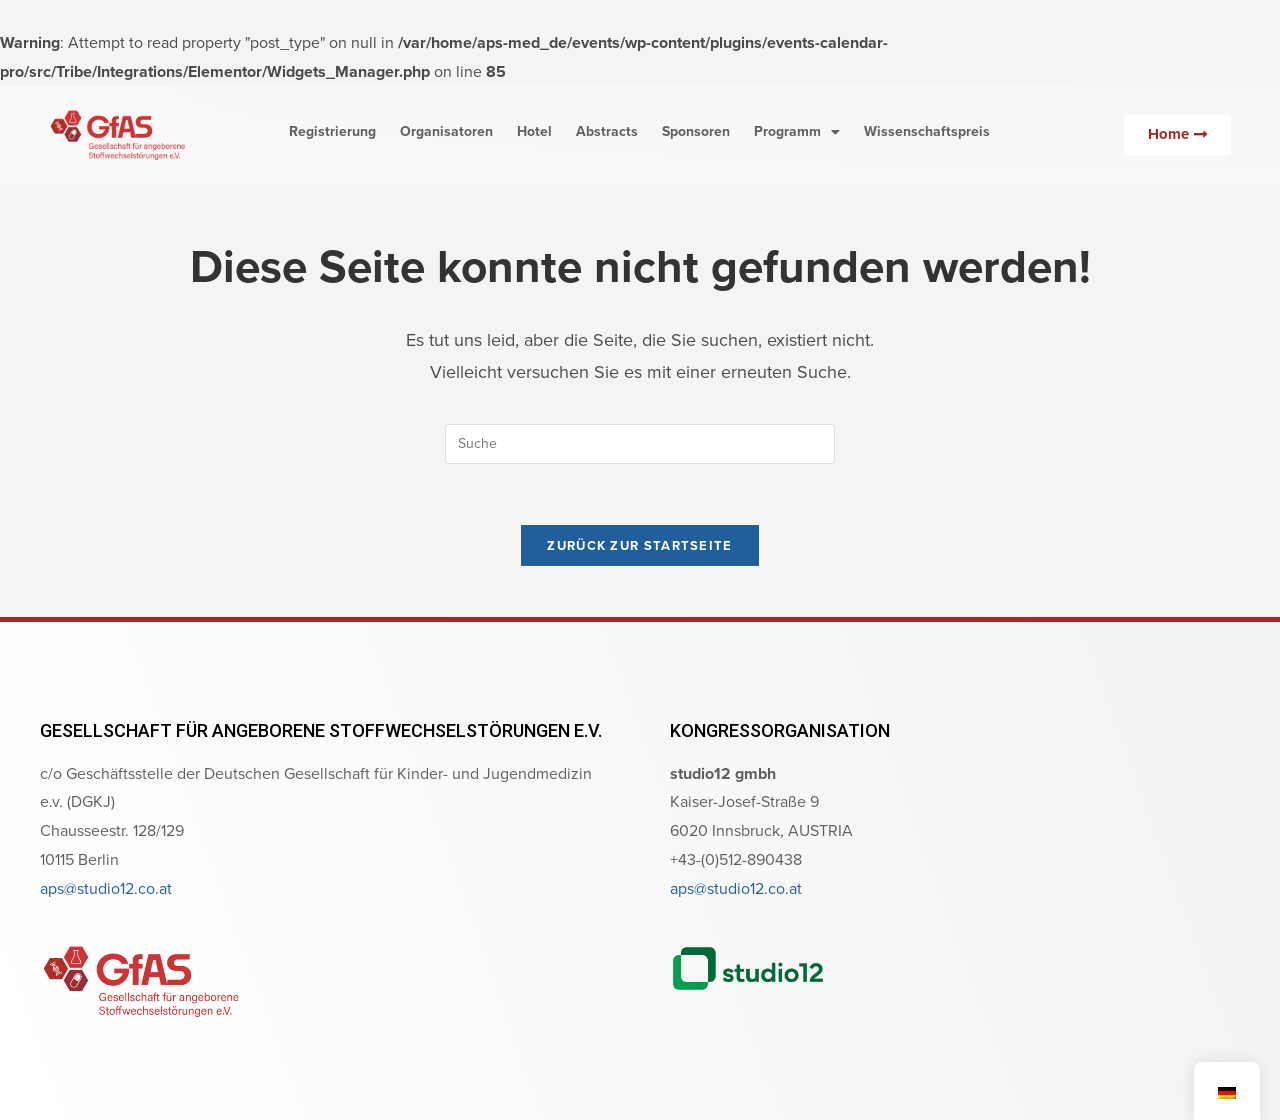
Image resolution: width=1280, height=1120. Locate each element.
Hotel (534, 131)
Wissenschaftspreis (927, 131)
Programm (797, 132)
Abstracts (607, 131)
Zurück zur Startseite (639, 545)
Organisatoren (446, 131)
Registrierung (332, 131)
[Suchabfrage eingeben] (640, 444)
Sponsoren (696, 131)
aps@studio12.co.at (106, 888)
